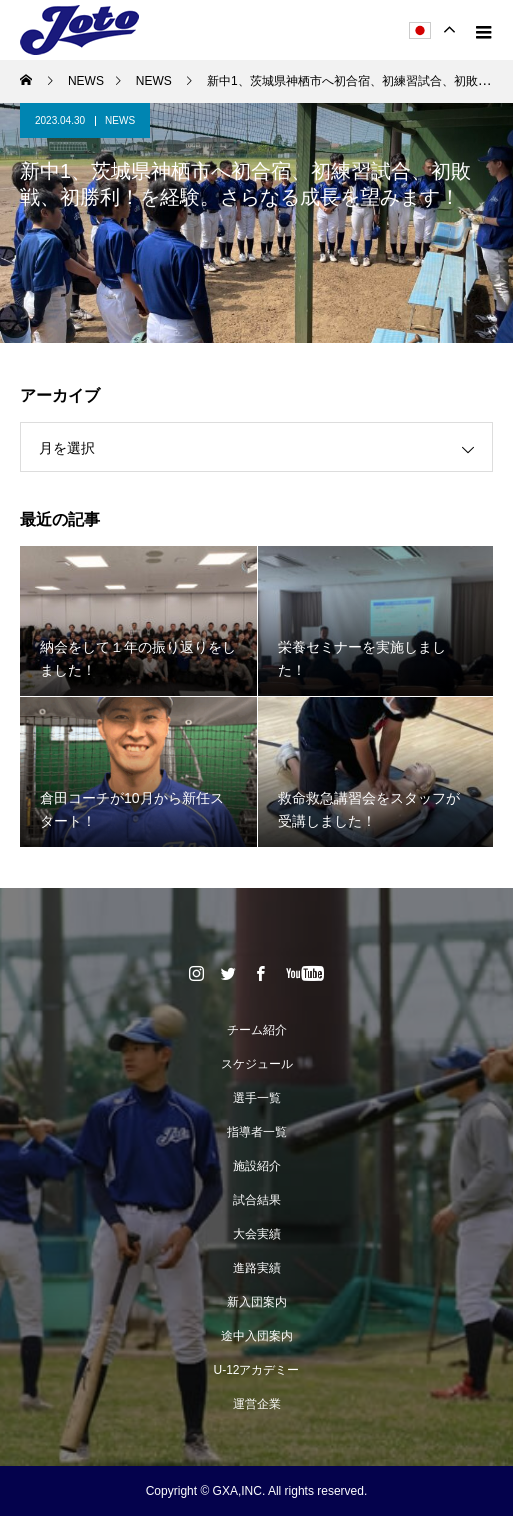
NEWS (120, 120)
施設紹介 (257, 1166)
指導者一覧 (257, 1132)
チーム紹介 (257, 1030)
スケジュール (257, 1064)
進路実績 (257, 1268)
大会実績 (257, 1234)
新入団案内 (257, 1302)
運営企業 (257, 1404)
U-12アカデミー (256, 1370)
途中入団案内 (257, 1336)
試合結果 (257, 1200)
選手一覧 (257, 1098)
